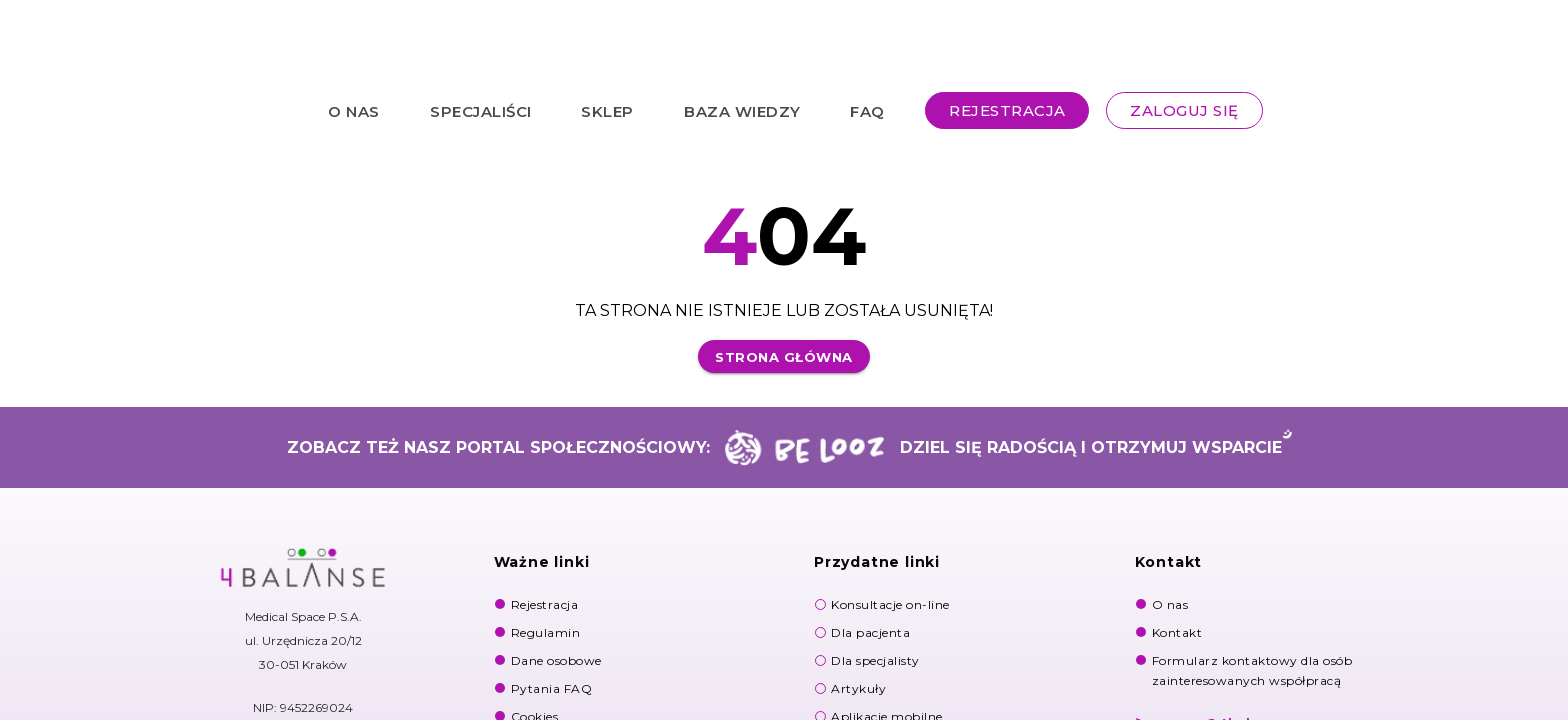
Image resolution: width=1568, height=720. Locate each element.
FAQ (867, 110)
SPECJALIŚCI (481, 110)
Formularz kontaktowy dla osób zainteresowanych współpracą (1252, 670)
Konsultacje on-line (890, 604)
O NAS (354, 110)
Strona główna (784, 357)
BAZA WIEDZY (742, 110)
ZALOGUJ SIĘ (1184, 110)
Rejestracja (545, 604)
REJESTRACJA (1007, 110)
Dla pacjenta (870, 632)
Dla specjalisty (875, 660)
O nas (1170, 604)
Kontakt (1177, 632)
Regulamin (546, 632)
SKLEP (607, 110)
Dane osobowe (556, 660)
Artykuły (858, 688)
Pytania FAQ (552, 688)
